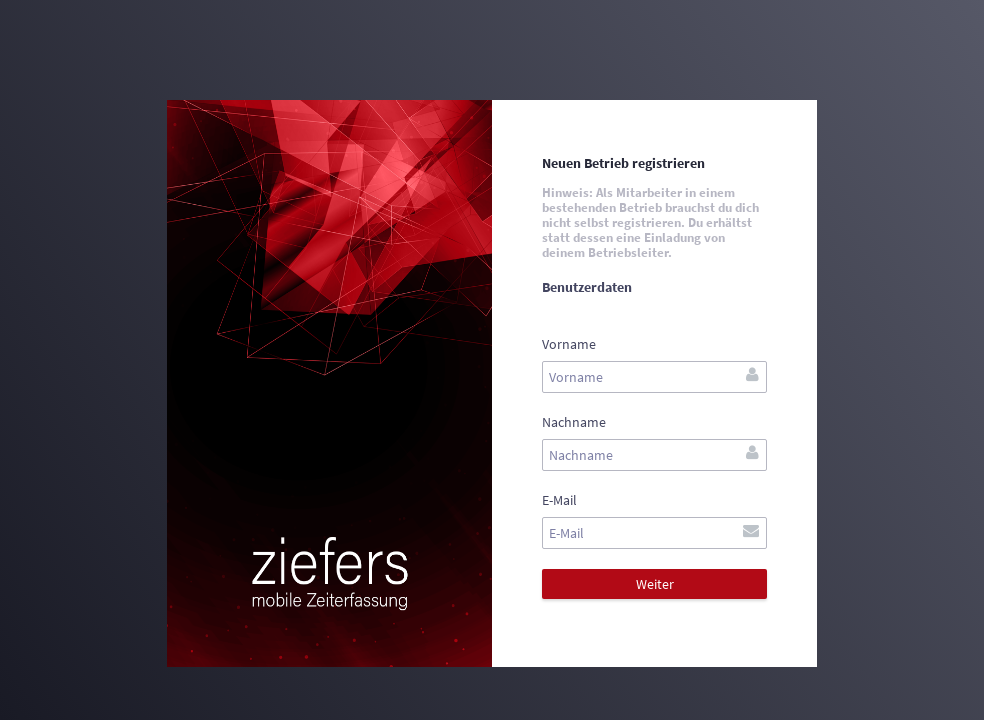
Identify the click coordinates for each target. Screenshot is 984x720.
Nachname (574, 422)
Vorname (569, 344)
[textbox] (654, 377)
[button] (654, 584)
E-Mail (559, 500)
